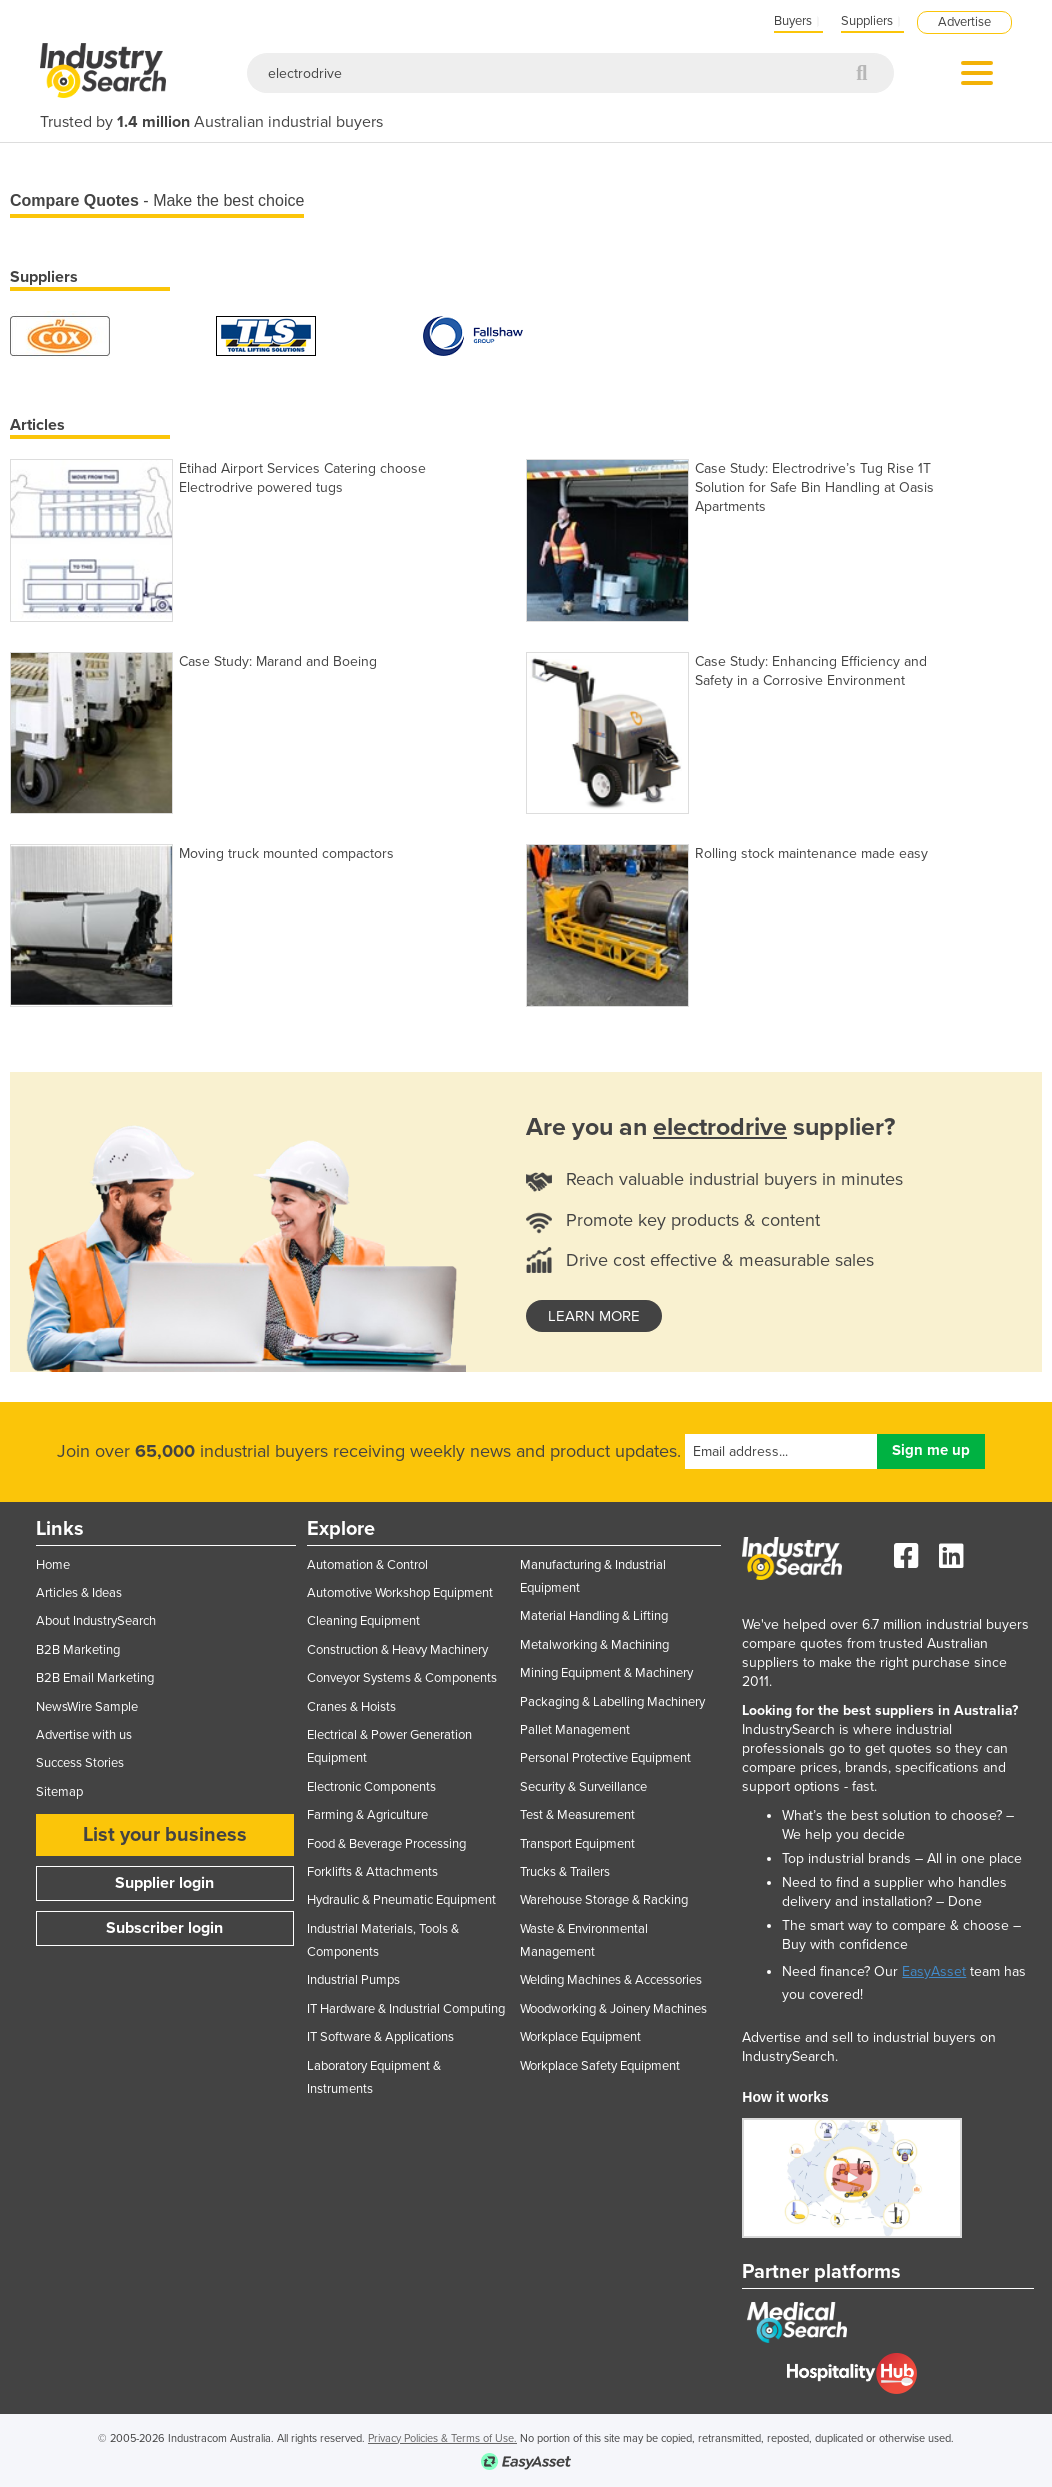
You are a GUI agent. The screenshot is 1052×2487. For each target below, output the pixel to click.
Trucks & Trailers (565, 1872)
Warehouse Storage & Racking (604, 1900)
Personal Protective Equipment (605, 1758)
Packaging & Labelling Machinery (612, 1702)
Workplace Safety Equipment (600, 2066)
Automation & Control (367, 1565)
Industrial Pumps (353, 1980)
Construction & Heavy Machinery (397, 1650)
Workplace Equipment (580, 2037)
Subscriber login (164, 1928)
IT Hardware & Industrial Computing (406, 2009)
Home (53, 1565)
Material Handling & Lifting (594, 1616)
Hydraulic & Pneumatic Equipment (401, 1900)
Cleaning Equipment (363, 1621)
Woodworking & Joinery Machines (613, 2009)
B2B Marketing (78, 1650)
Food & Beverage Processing (386, 1844)
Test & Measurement (577, 1815)
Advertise (964, 22)
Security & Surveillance (583, 1787)
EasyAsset (934, 1971)
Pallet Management (575, 1730)
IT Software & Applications (380, 2037)
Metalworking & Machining (594, 1645)
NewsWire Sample (87, 1707)
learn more (594, 1316)
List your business (165, 1835)
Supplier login (164, 1883)
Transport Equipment (577, 1844)
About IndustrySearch (96, 1621)
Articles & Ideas (79, 1593)
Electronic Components (371, 1787)
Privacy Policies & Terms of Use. (442, 2438)
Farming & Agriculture (367, 1815)
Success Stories (80, 1763)
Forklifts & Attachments (372, 1872)
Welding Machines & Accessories (611, 1980)
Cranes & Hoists (351, 1707)
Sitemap (59, 1792)
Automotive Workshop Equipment (400, 1593)
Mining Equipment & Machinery (606, 1673)
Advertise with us (84, 1735)
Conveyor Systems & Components (402, 1678)
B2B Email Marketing (95, 1678)
